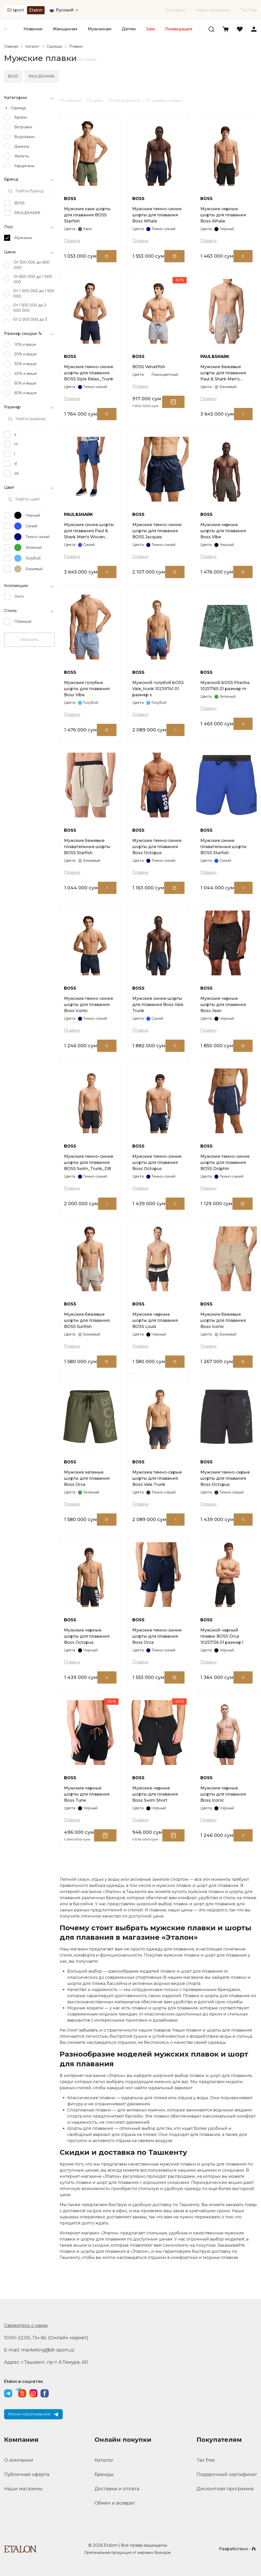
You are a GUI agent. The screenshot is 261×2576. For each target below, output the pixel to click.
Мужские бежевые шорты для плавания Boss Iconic (223, 1320)
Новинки (33, 29)
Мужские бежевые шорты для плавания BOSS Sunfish (87, 1320)
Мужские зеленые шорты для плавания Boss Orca (87, 1478)
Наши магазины (212, 10)
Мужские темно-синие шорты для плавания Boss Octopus (156, 846)
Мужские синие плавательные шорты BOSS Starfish (223, 846)
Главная (11, 46)
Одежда (54, 46)
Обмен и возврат (115, 2503)
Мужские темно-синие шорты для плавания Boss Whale (156, 214)
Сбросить (29, 639)
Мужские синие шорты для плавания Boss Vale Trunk (157, 1004)
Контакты (175, 10)
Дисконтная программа (225, 2489)
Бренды (104, 2474)
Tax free (248, 10)
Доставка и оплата (117, 2489)
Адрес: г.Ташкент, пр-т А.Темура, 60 (46, 2362)
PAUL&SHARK (42, 76)
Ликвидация (178, 29)
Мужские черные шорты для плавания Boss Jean (223, 1004)
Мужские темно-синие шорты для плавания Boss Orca (156, 1636)
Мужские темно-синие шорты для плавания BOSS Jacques (156, 530)
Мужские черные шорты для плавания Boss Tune (87, 1794)
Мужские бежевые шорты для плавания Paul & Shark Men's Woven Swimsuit (223, 373)
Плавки (72, 240)
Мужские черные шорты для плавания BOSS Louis (155, 1320)
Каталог (32, 46)
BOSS (13, 76)
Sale (150, 29)
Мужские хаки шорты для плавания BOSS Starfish (87, 214)
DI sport (15, 10)
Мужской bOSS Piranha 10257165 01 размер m (225, 685)
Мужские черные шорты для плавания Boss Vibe (223, 530)
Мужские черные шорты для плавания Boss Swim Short (155, 1794)
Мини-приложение (33, 2414)
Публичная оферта (26, 2474)
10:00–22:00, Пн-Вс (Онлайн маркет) (46, 2338)
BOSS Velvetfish (148, 366)
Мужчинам (100, 29)
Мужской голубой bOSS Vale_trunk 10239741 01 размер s (158, 688)
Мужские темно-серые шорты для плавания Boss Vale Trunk (157, 1478)
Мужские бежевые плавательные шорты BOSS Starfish (87, 846)
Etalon (36, 10)
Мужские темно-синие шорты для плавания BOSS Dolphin (225, 1162)
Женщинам (65, 29)
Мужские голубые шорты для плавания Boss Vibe (87, 688)
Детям (129, 29)
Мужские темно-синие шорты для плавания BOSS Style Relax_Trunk (88, 372)
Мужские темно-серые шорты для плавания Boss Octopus (225, 1478)
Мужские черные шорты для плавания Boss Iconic (223, 1794)
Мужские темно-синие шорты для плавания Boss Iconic (88, 1004)
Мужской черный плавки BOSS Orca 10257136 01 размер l (221, 1636)
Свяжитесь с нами (26, 2325)
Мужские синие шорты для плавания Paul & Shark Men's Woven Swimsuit (89, 531)
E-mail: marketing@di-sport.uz (39, 2350)
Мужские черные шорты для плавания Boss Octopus (87, 1636)
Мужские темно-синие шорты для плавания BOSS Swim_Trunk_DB (88, 1162)
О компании (18, 2460)
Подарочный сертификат (227, 2474)
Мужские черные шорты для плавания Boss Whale (223, 214)
